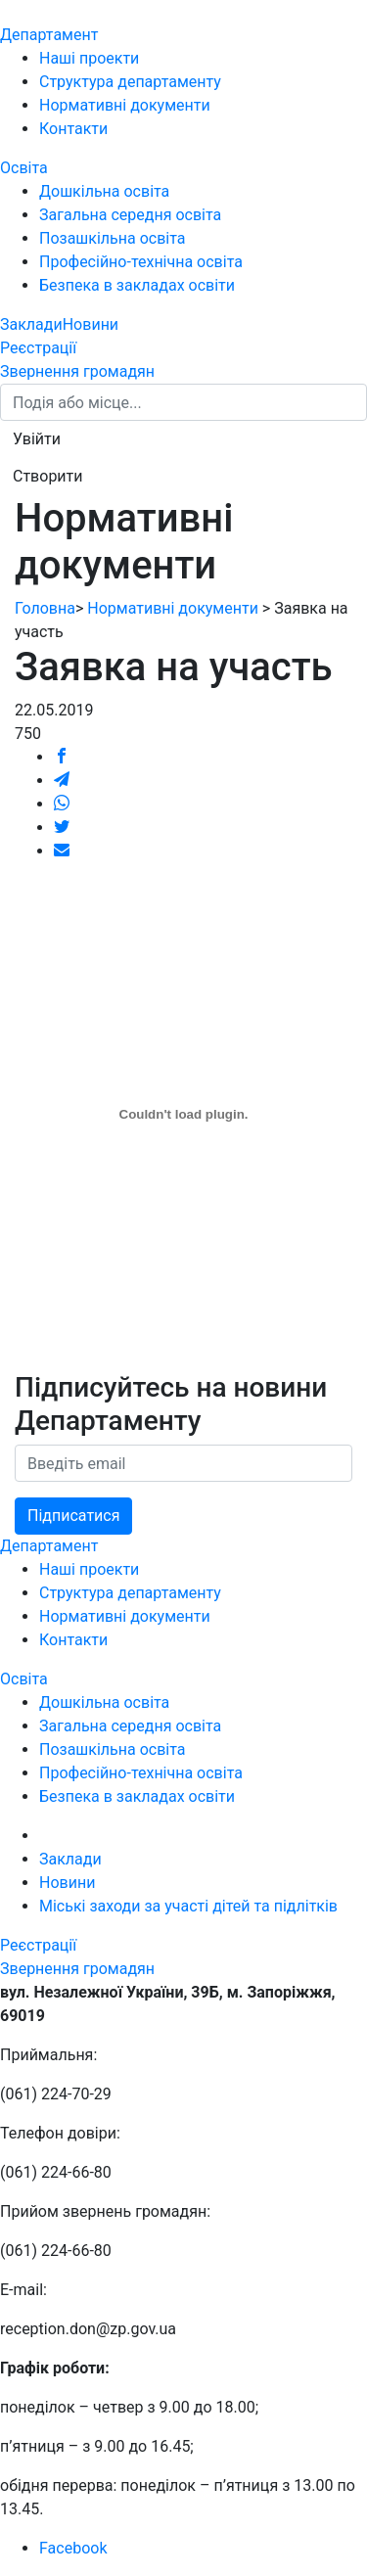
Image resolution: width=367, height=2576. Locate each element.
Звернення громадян (77, 371)
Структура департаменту (130, 81)
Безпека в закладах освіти (137, 285)
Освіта (24, 168)
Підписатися (73, 1515)
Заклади (31, 324)
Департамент (49, 34)
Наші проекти (89, 58)
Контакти (73, 128)
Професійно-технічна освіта (141, 262)
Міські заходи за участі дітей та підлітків (188, 1906)
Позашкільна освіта (112, 238)
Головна (45, 608)
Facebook (73, 2548)
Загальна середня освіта (130, 215)
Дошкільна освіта (104, 191)
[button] (36, 439)
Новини (90, 324)
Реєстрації (38, 348)
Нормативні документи (124, 105)
